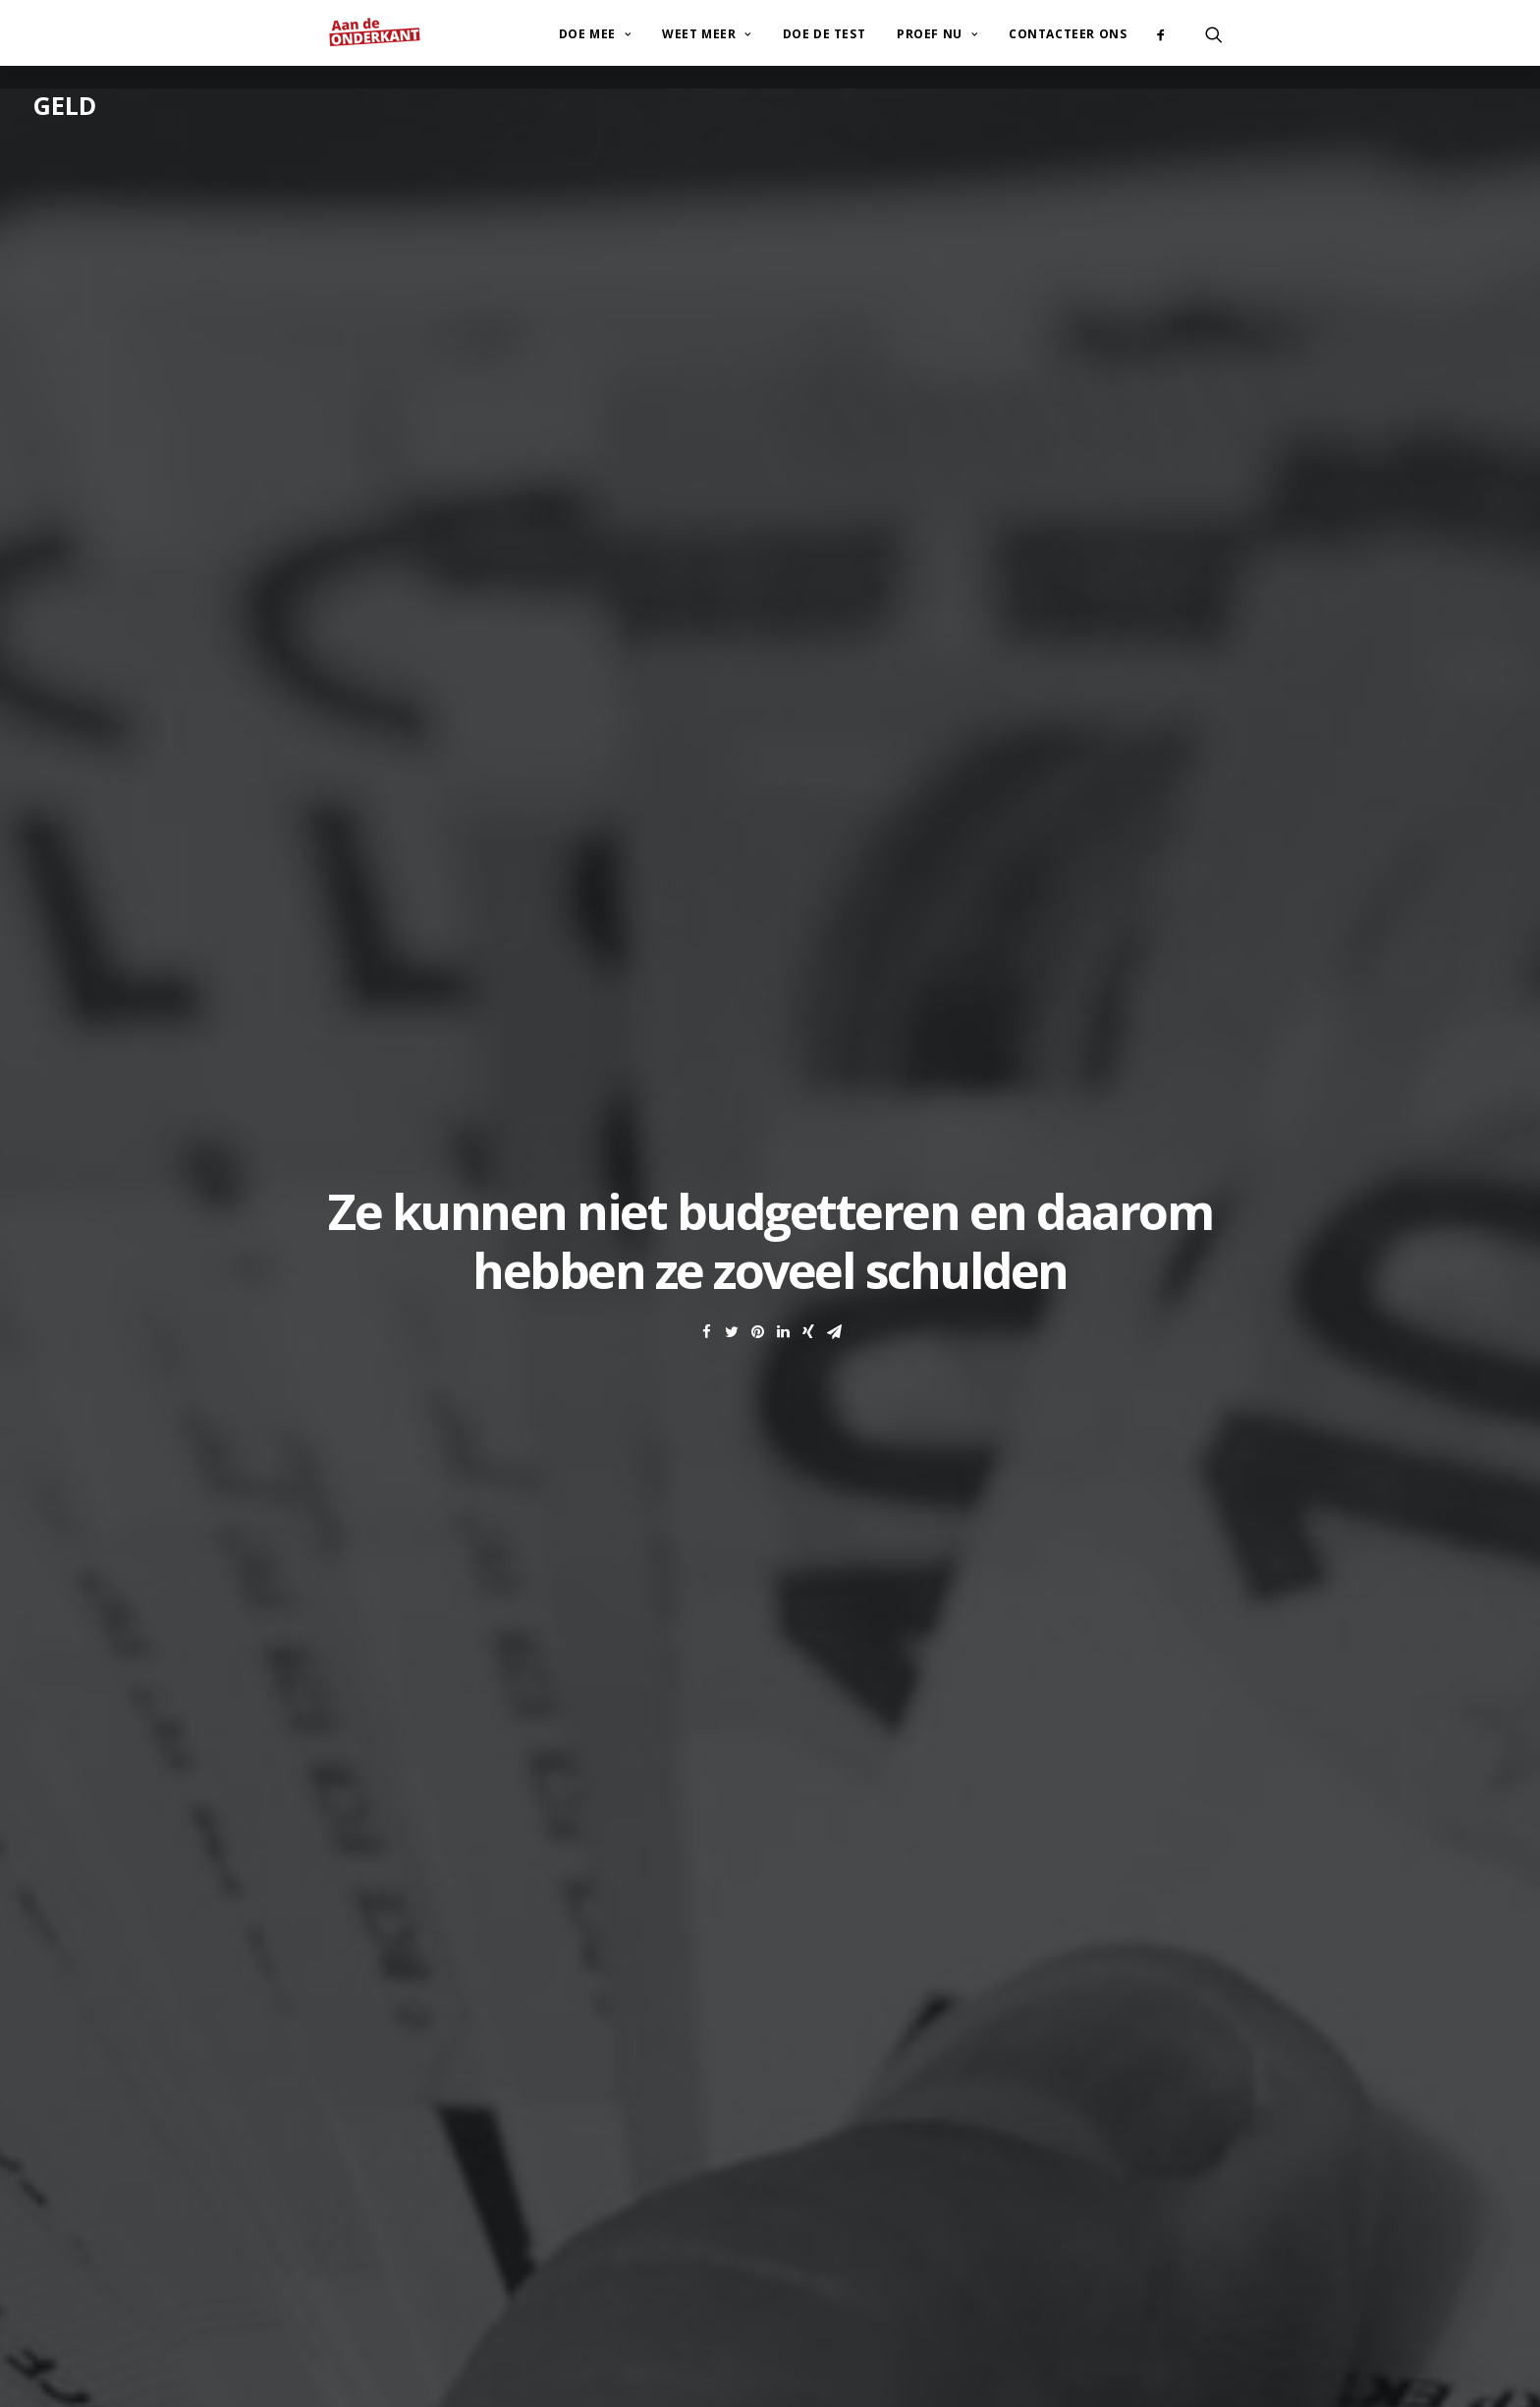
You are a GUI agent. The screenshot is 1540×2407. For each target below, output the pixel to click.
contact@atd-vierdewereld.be (465, 2186)
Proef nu (937, 28)
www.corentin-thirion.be (873, 2236)
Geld (64, 105)
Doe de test (824, 28)
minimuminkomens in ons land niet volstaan (507, 1128)
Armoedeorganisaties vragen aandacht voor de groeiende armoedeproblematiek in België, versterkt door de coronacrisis (669, 1430)
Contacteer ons (1068, 28)
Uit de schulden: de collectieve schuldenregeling (459, 1500)
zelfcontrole (439, 868)
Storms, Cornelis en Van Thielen (497, 1344)
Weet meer (706, 28)
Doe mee (595, 28)
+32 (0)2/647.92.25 (432, 2216)
